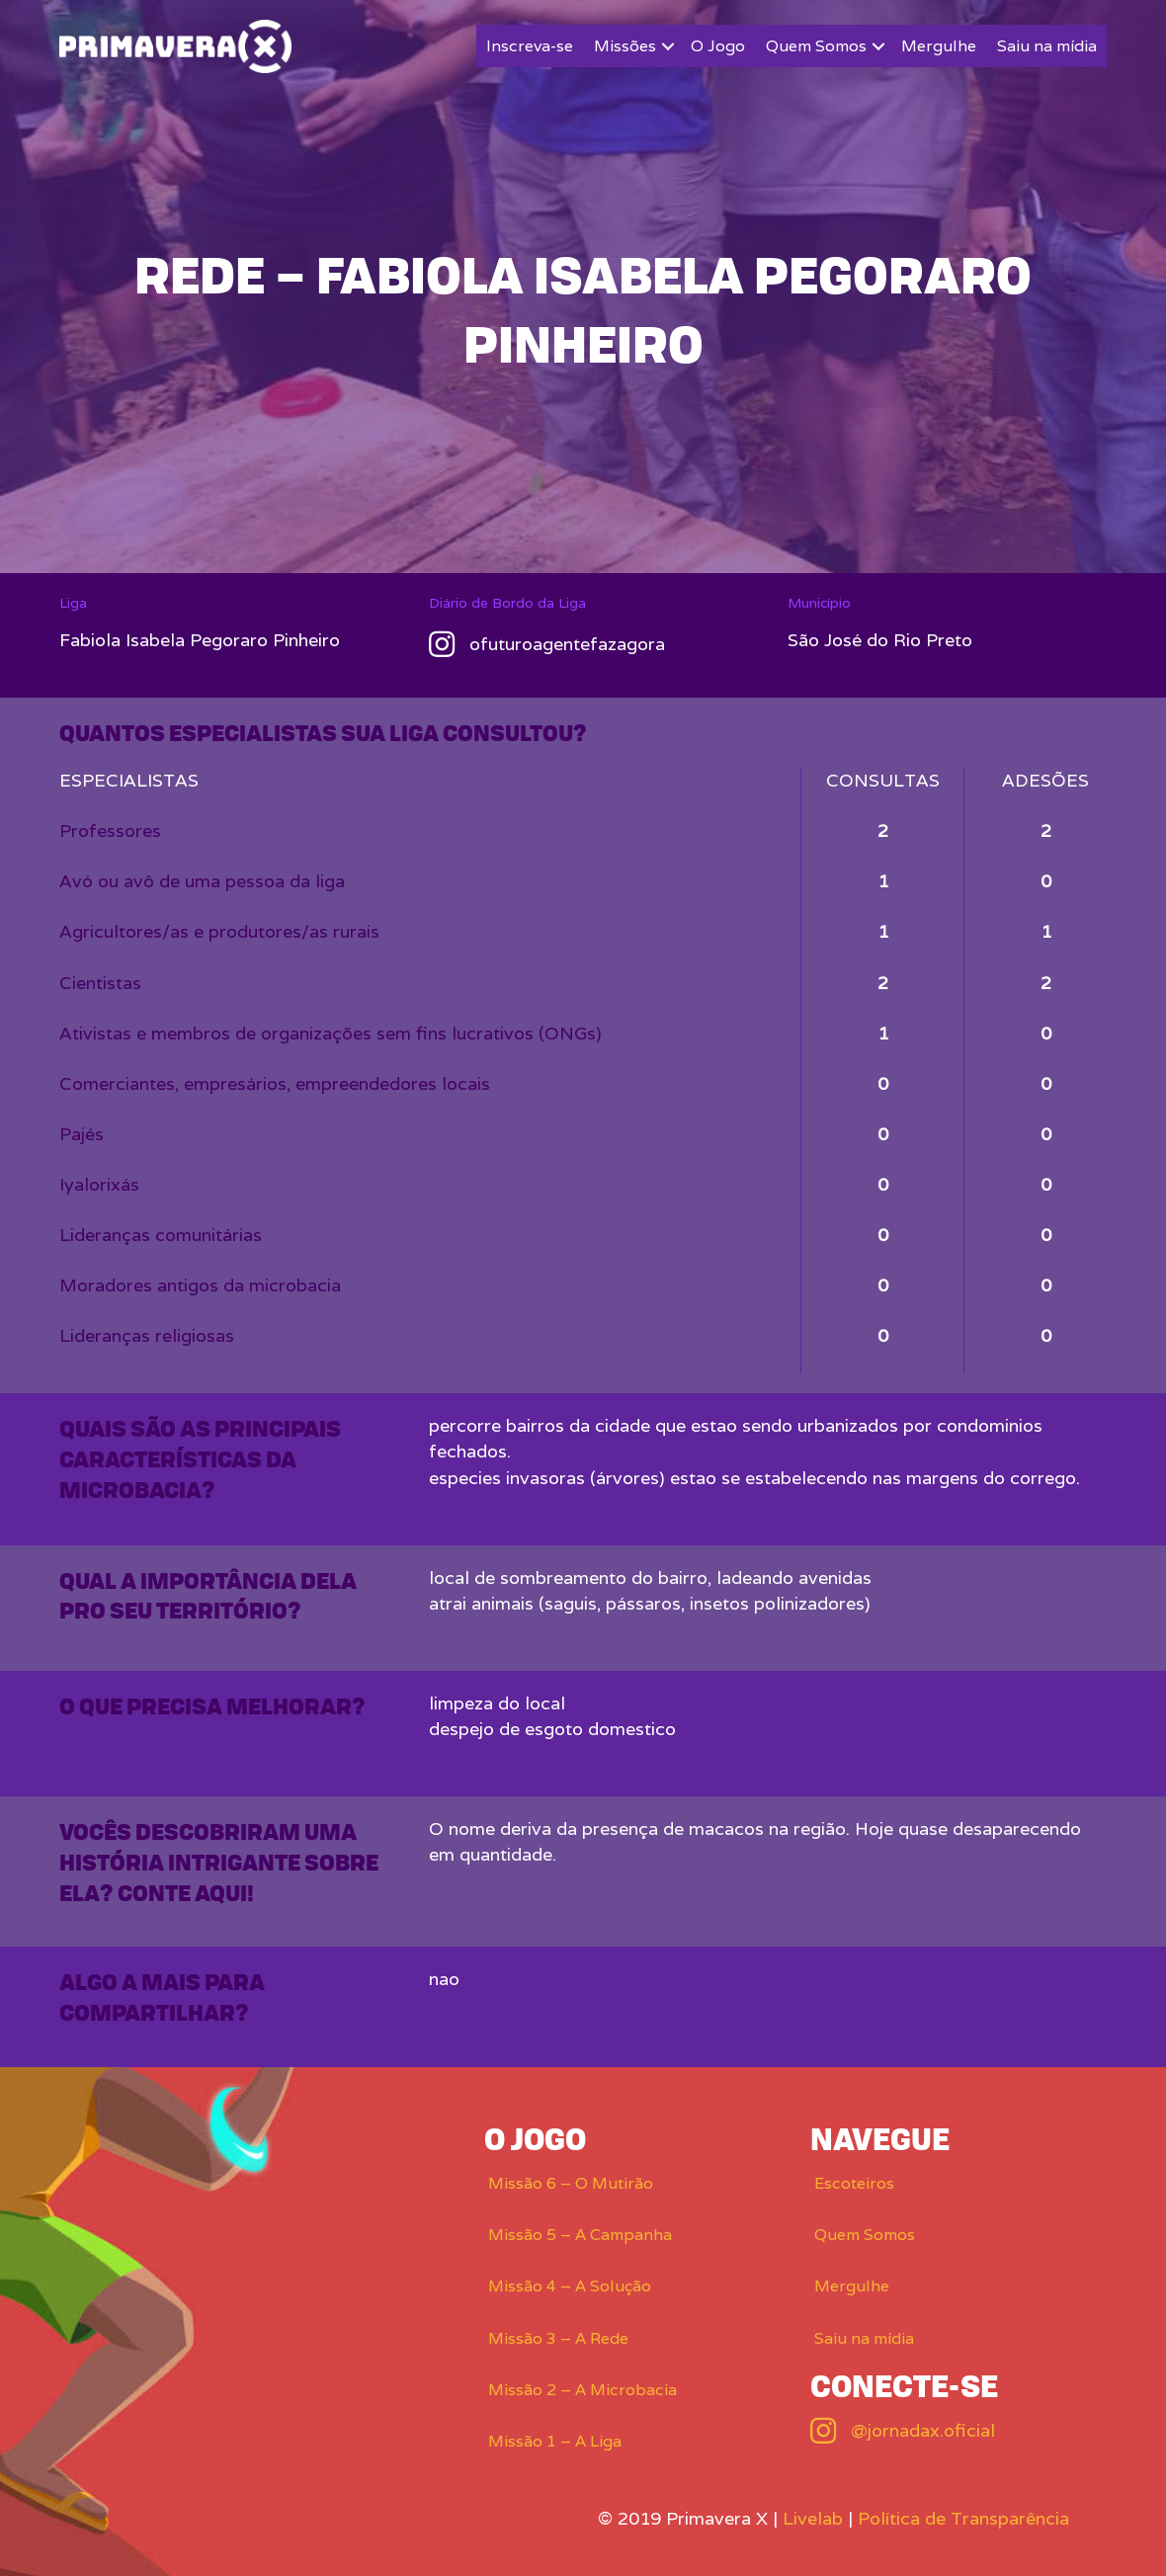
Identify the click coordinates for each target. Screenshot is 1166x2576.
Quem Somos (816, 46)
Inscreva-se (529, 46)
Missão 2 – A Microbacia (582, 2389)
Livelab (813, 2518)
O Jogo (718, 46)
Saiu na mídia (1047, 46)
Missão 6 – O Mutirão (570, 2183)
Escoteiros (854, 2183)
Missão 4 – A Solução (569, 2286)
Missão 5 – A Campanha (580, 2234)
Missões (625, 46)
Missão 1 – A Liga (555, 2441)
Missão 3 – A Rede (558, 2338)
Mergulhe (938, 46)
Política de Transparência (963, 2518)
